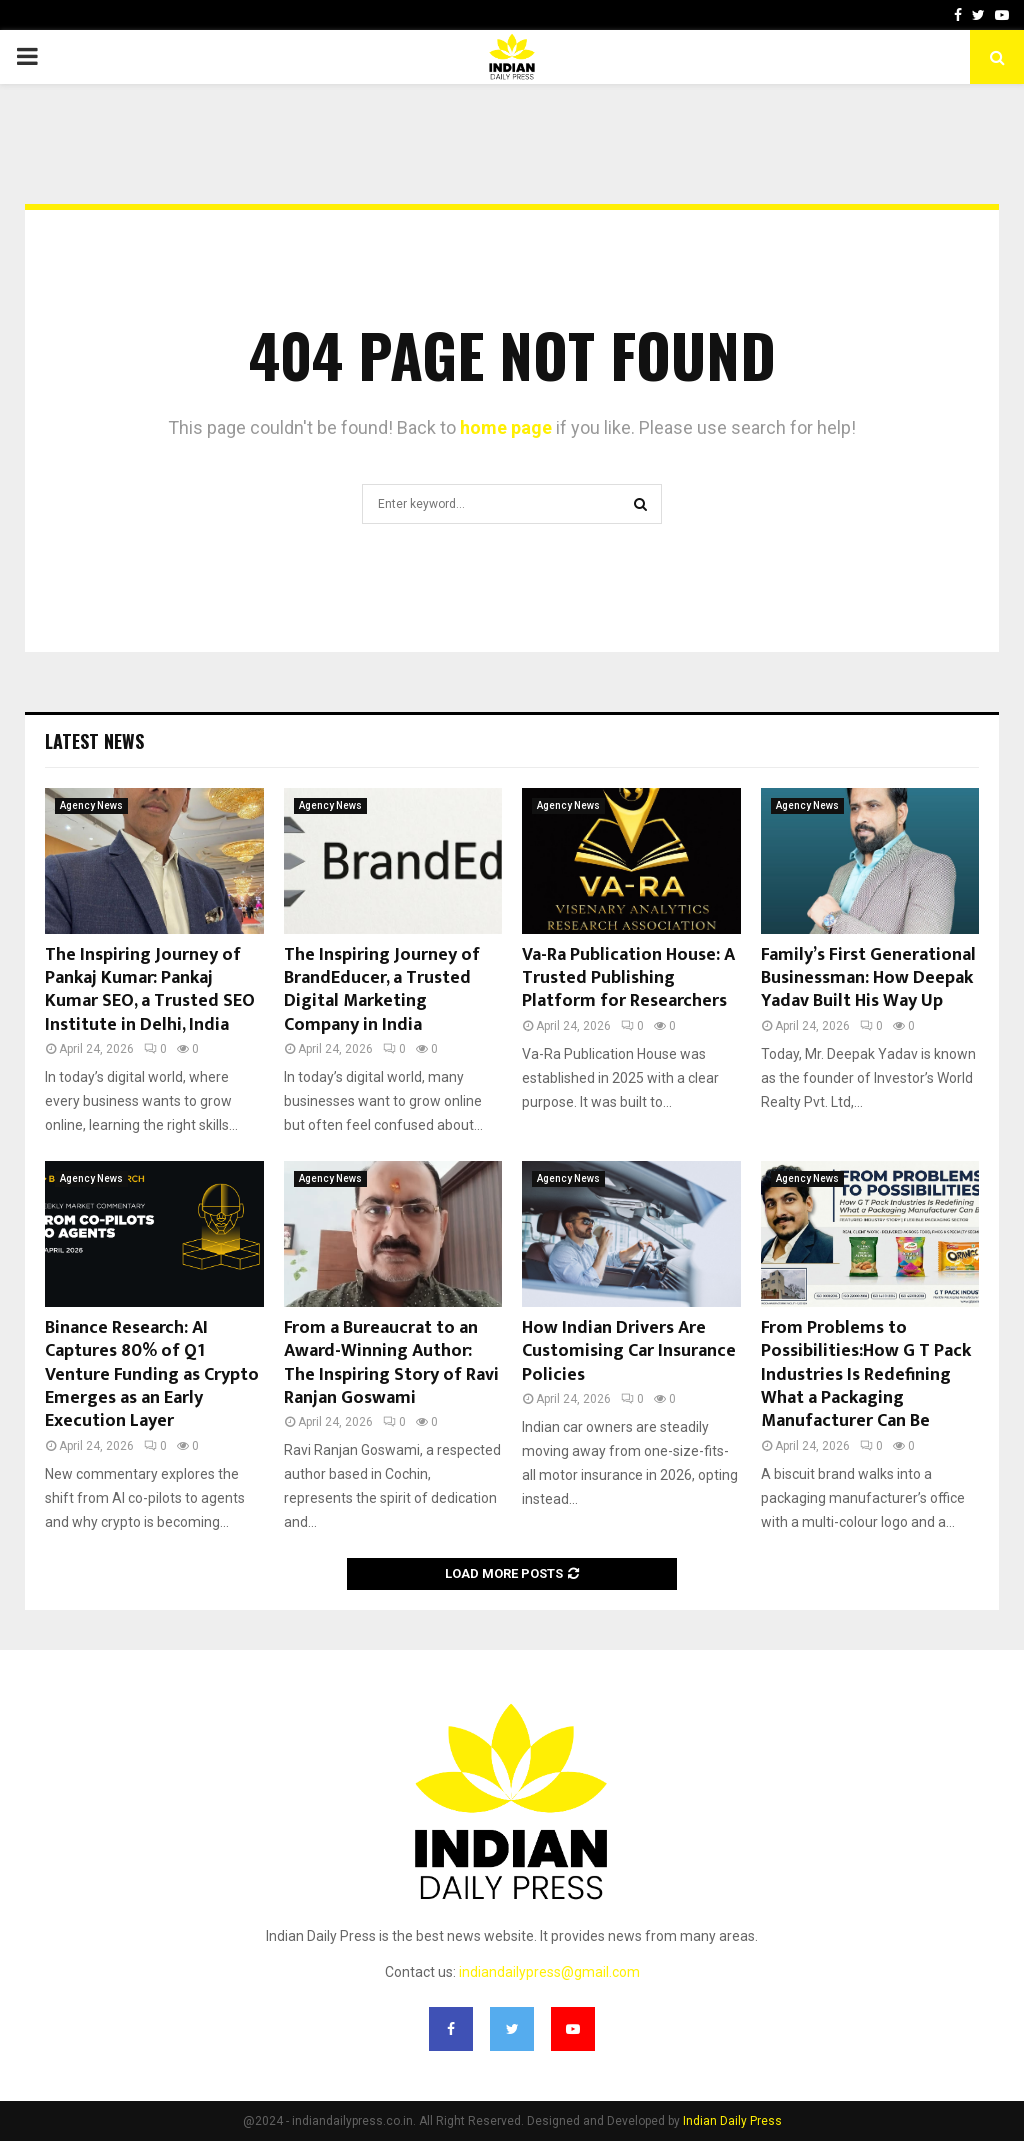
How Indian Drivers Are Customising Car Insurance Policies (629, 1351)
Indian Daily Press (732, 2121)
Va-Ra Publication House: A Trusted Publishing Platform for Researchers (628, 978)
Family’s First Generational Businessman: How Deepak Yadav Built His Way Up (868, 978)
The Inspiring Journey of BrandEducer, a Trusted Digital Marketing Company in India (382, 990)
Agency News (91, 805)
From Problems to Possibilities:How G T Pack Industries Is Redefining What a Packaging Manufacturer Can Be (866, 1375)
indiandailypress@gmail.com (549, 1972)
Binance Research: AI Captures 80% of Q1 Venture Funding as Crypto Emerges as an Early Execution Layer (152, 1375)
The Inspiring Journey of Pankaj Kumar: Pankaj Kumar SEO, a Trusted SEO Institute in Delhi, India (150, 990)
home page (506, 427)
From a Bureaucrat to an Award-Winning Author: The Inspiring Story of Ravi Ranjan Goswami (391, 1363)
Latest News (94, 741)
